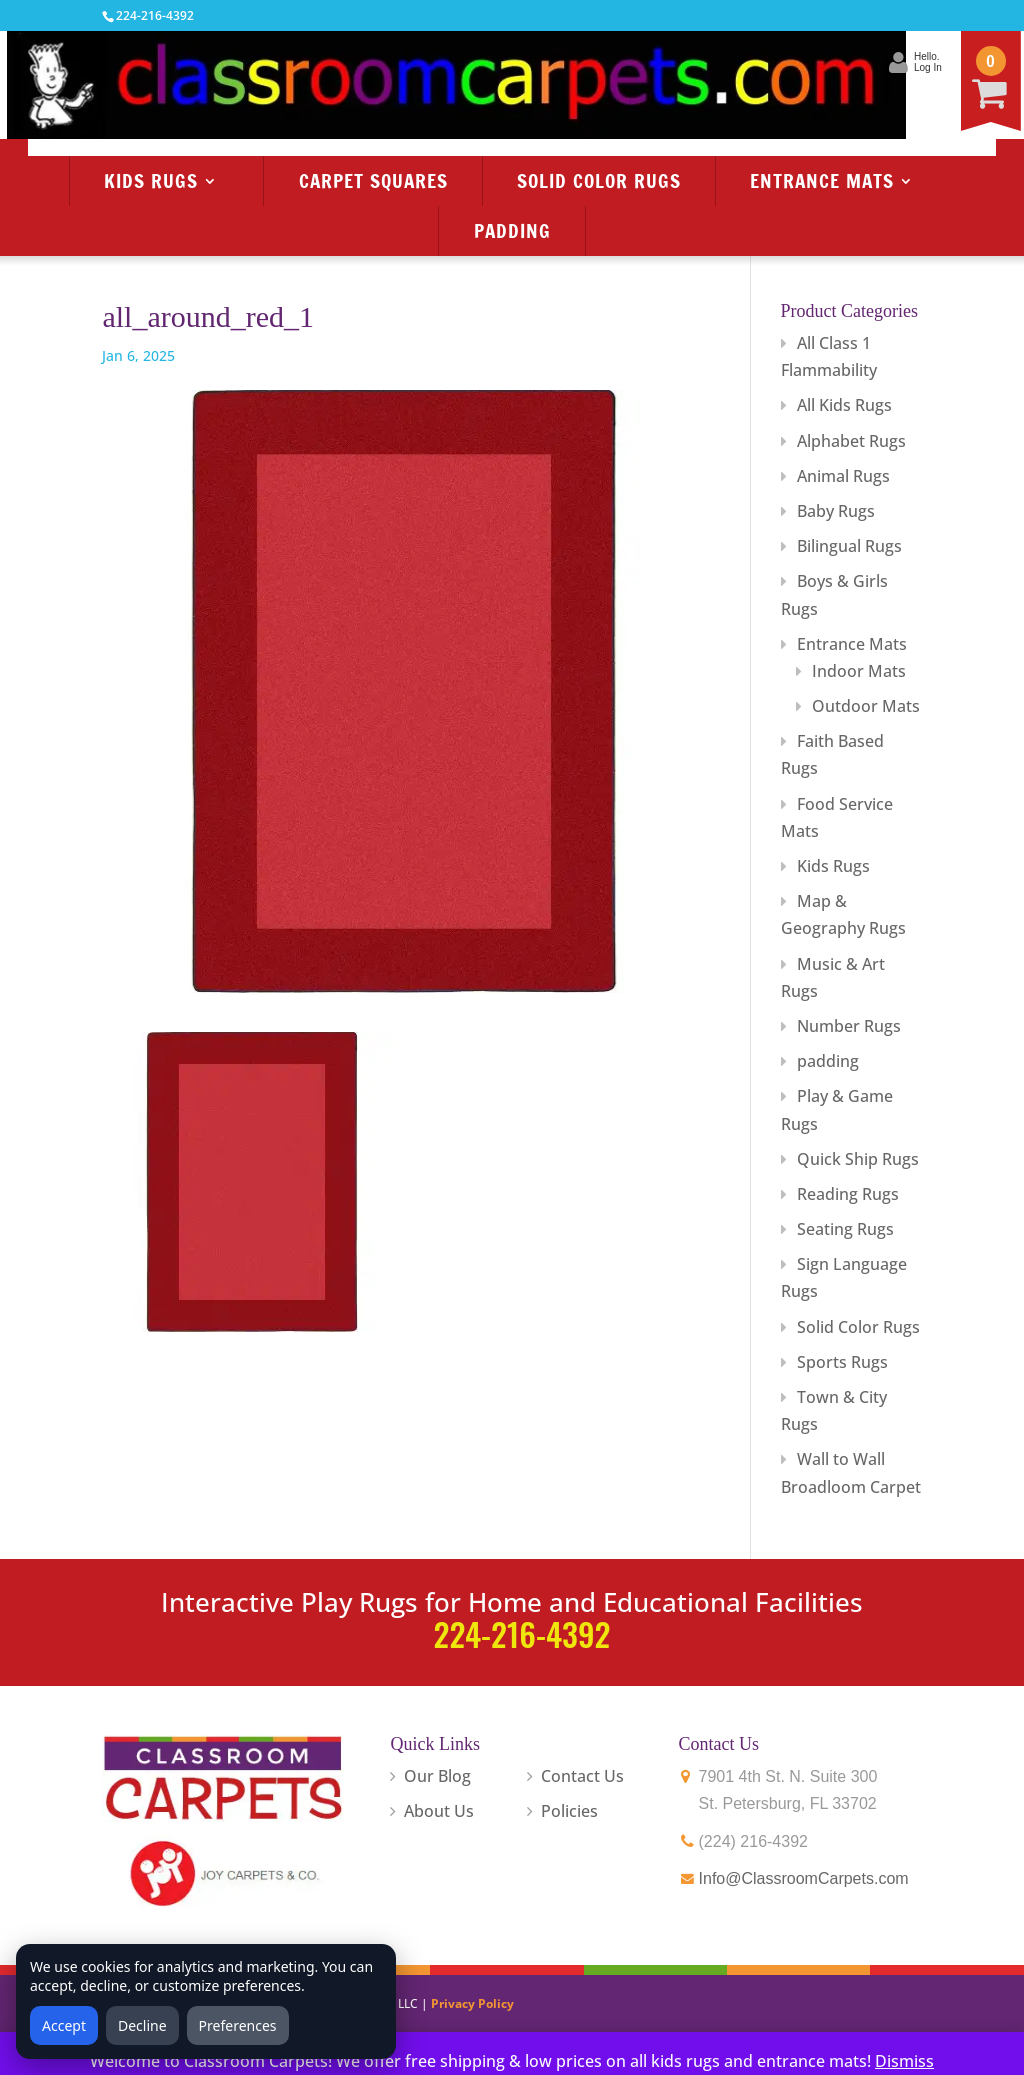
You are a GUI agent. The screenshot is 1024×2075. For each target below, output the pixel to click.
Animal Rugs (843, 476)
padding (828, 1061)
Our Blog (437, 1776)
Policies (569, 1811)
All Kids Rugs (844, 405)
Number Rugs (849, 1026)
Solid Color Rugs (599, 180)
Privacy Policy (472, 2003)
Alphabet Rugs (851, 441)
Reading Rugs (848, 1194)
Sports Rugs (842, 1362)
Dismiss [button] (904, 2061)
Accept (64, 2025)
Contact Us (582, 1776)
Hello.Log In (829, 62)
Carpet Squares (373, 180)
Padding (512, 230)
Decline (142, 2025)
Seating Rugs (845, 1229)
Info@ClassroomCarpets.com (804, 1878)
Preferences (238, 2025)
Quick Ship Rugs (858, 1159)
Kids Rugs (151, 180)
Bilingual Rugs (849, 546)
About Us (439, 1811)
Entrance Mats (822, 180)
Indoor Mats (859, 671)
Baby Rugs (836, 511)
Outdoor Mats (866, 706)
